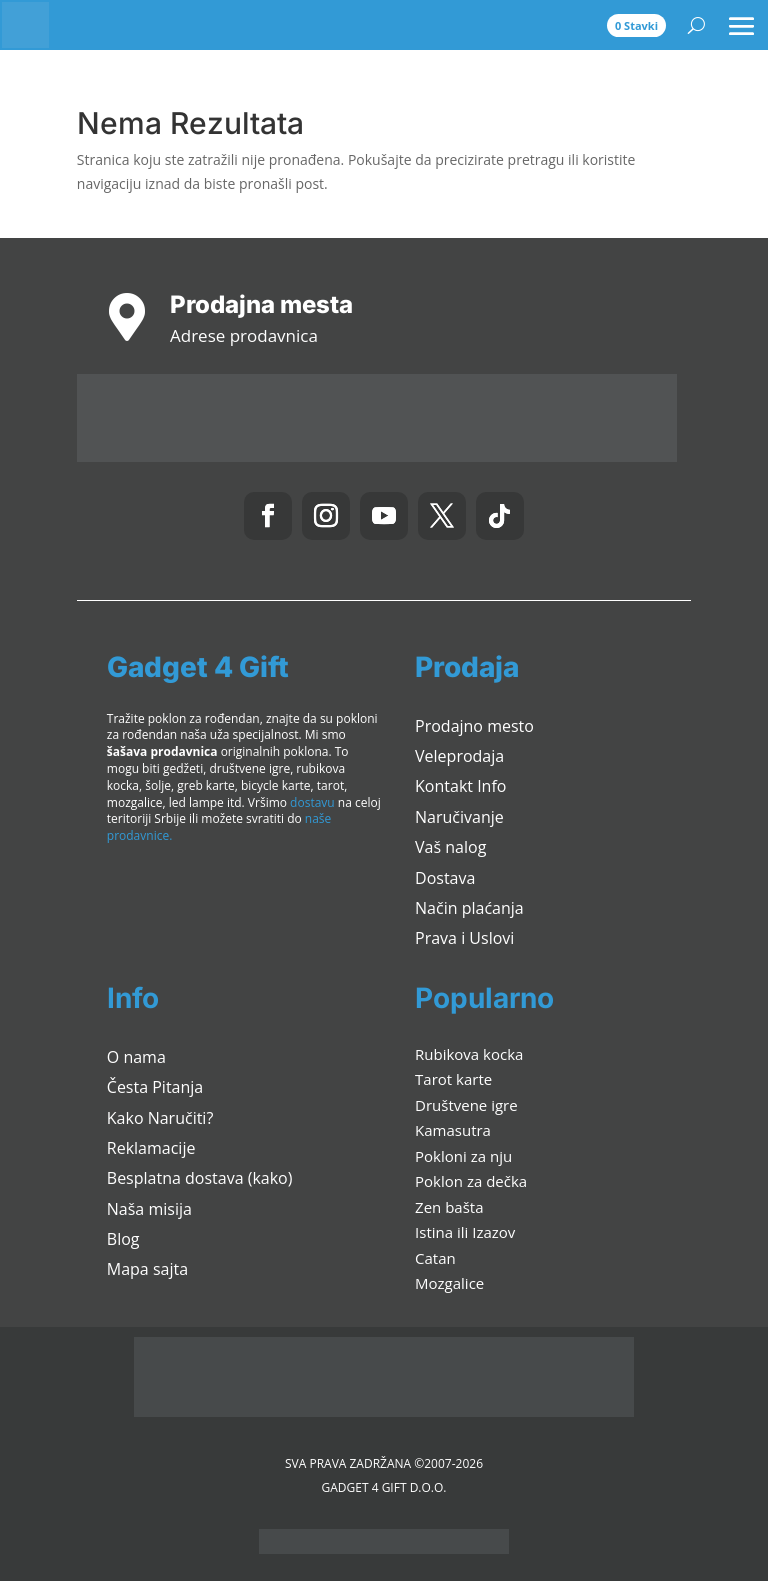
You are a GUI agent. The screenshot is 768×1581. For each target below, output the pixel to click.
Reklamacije (151, 1148)
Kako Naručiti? (160, 1118)
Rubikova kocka (469, 1054)
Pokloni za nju (463, 1156)
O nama (136, 1057)
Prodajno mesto (474, 726)
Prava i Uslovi (464, 938)
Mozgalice (449, 1283)
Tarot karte (453, 1079)
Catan (435, 1258)
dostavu (312, 802)
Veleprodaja (459, 756)
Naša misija (149, 1209)
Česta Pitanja (155, 1087)
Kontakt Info (460, 786)
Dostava (445, 878)
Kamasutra (453, 1130)
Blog (123, 1239)
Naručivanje (459, 817)
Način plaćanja (469, 908)
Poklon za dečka (471, 1181)
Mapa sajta (147, 1269)
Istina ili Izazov (465, 1232)
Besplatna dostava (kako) (200, 1178)
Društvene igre (466, 1105)
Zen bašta (449, 1207)
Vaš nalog (450, 847)
